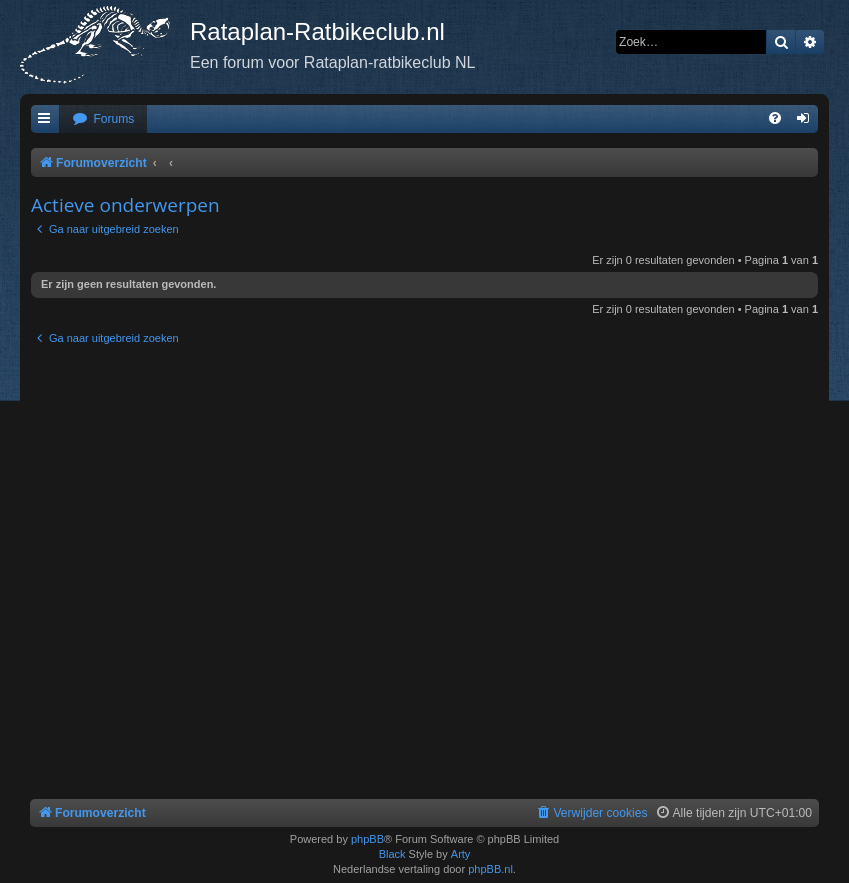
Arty (461, 854)
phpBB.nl (490, 869)
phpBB (367, 839)
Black (392, 854)
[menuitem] (103, 119)
